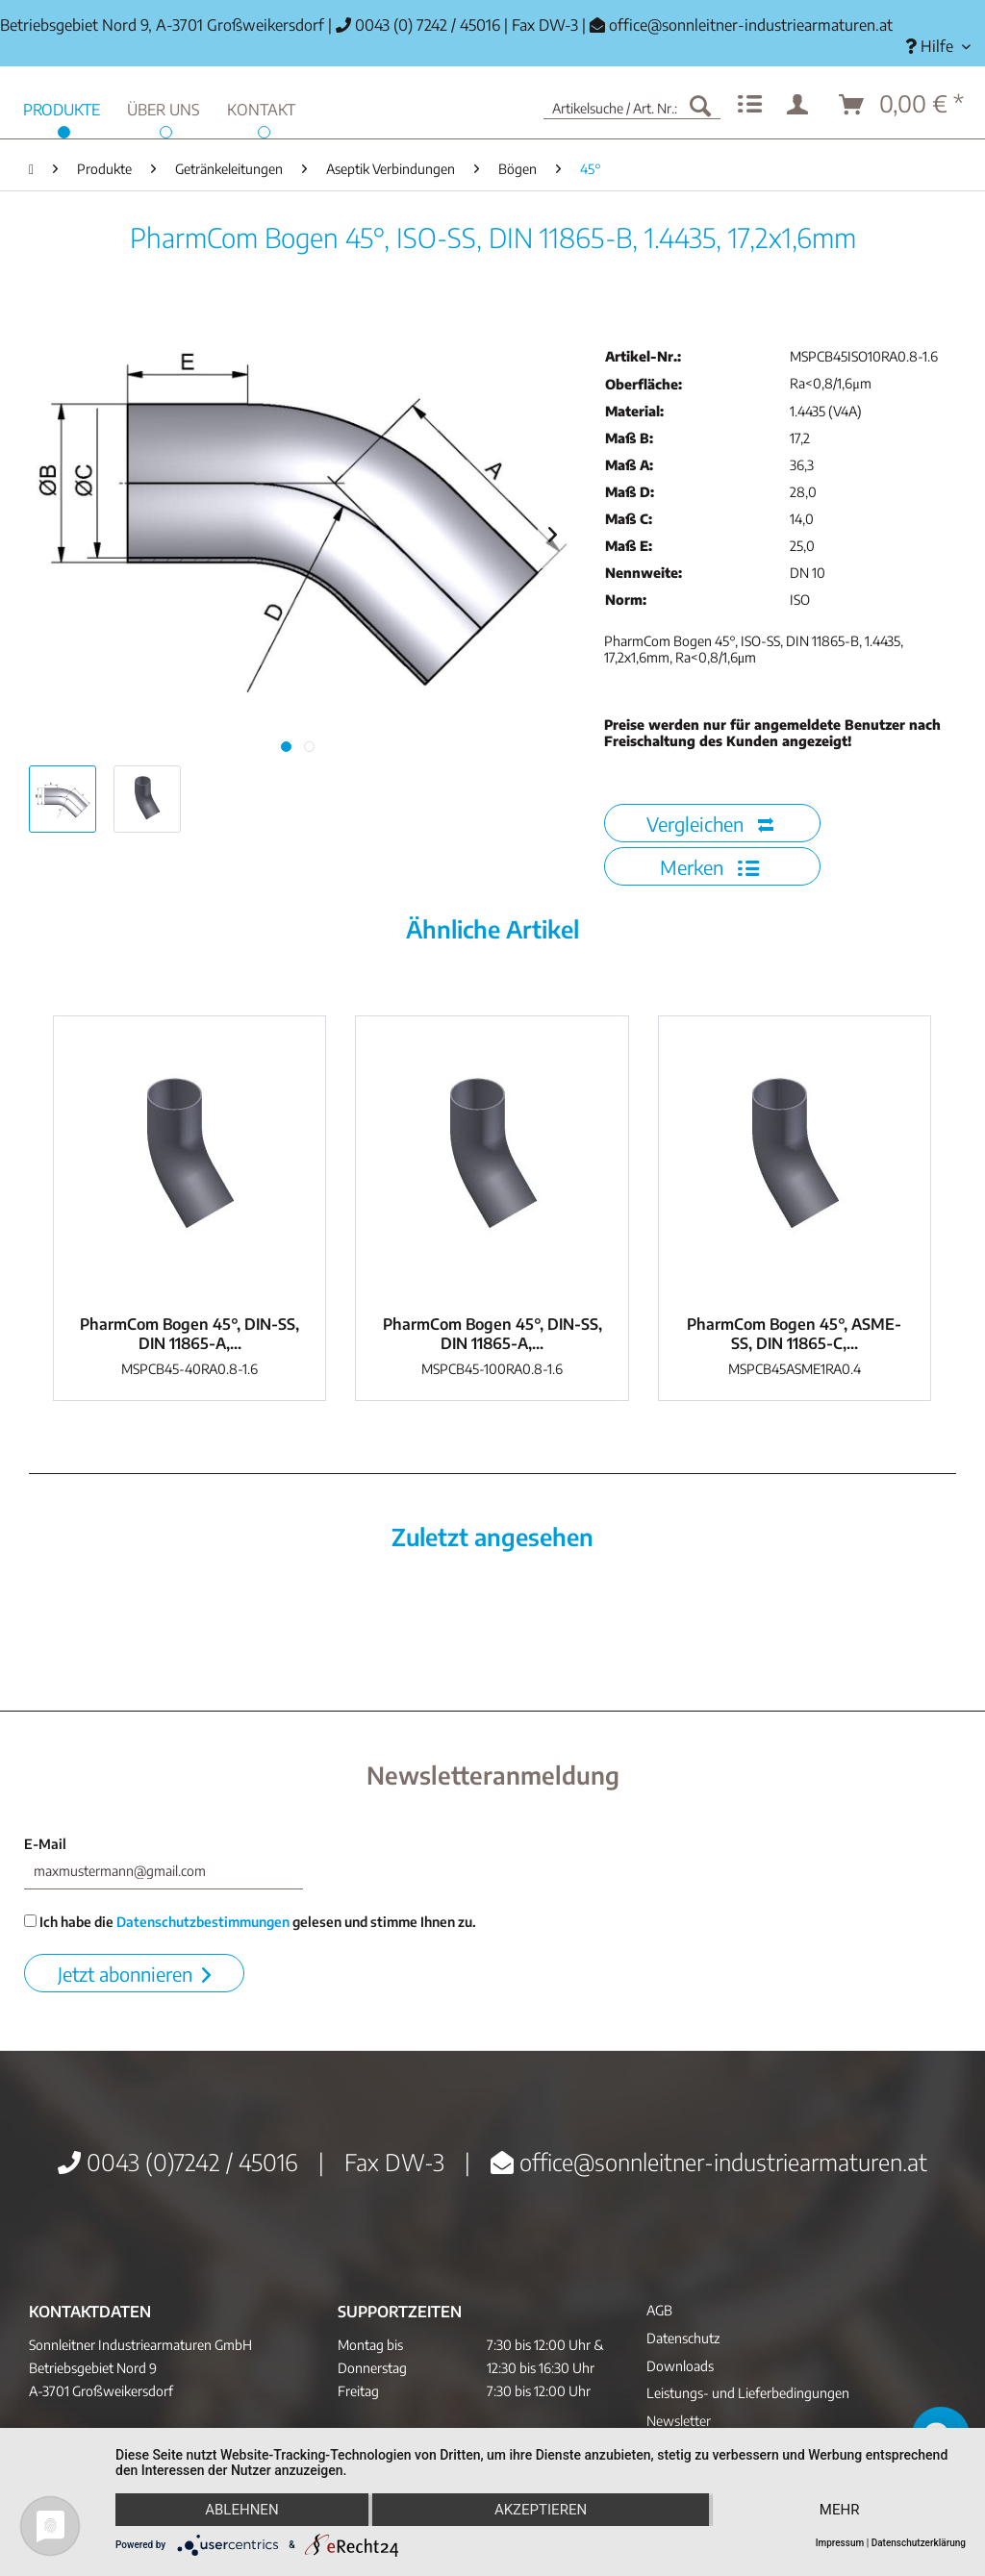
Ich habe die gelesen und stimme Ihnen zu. (250, 1921)
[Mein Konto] (801, 105)
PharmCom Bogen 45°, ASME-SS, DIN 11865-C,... (794, 1333)
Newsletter (678, 2421)
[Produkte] (62, 107)
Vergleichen (709, 824)
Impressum (840, 2543)
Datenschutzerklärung (918, 2543)
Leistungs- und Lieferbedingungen (747, 2393)
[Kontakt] (261, 107)
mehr (840, 2509)
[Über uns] (164, 107)
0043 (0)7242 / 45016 (178, 2161)
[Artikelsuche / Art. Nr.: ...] (631, 104)
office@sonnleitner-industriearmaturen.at (751, 25)
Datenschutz (683, 2338)
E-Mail (45, 1844)
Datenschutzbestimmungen (203, 1921)
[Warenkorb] (902, 105)
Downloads (680, 2366)
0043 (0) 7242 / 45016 (418, 25)
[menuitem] (938, 47)
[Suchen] (700, 105)
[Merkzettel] (749, 105)
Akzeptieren (540, 2509)
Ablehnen (241, 2509)
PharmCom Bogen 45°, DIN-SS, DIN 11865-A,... (189, 1333)
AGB (659, 2310)
